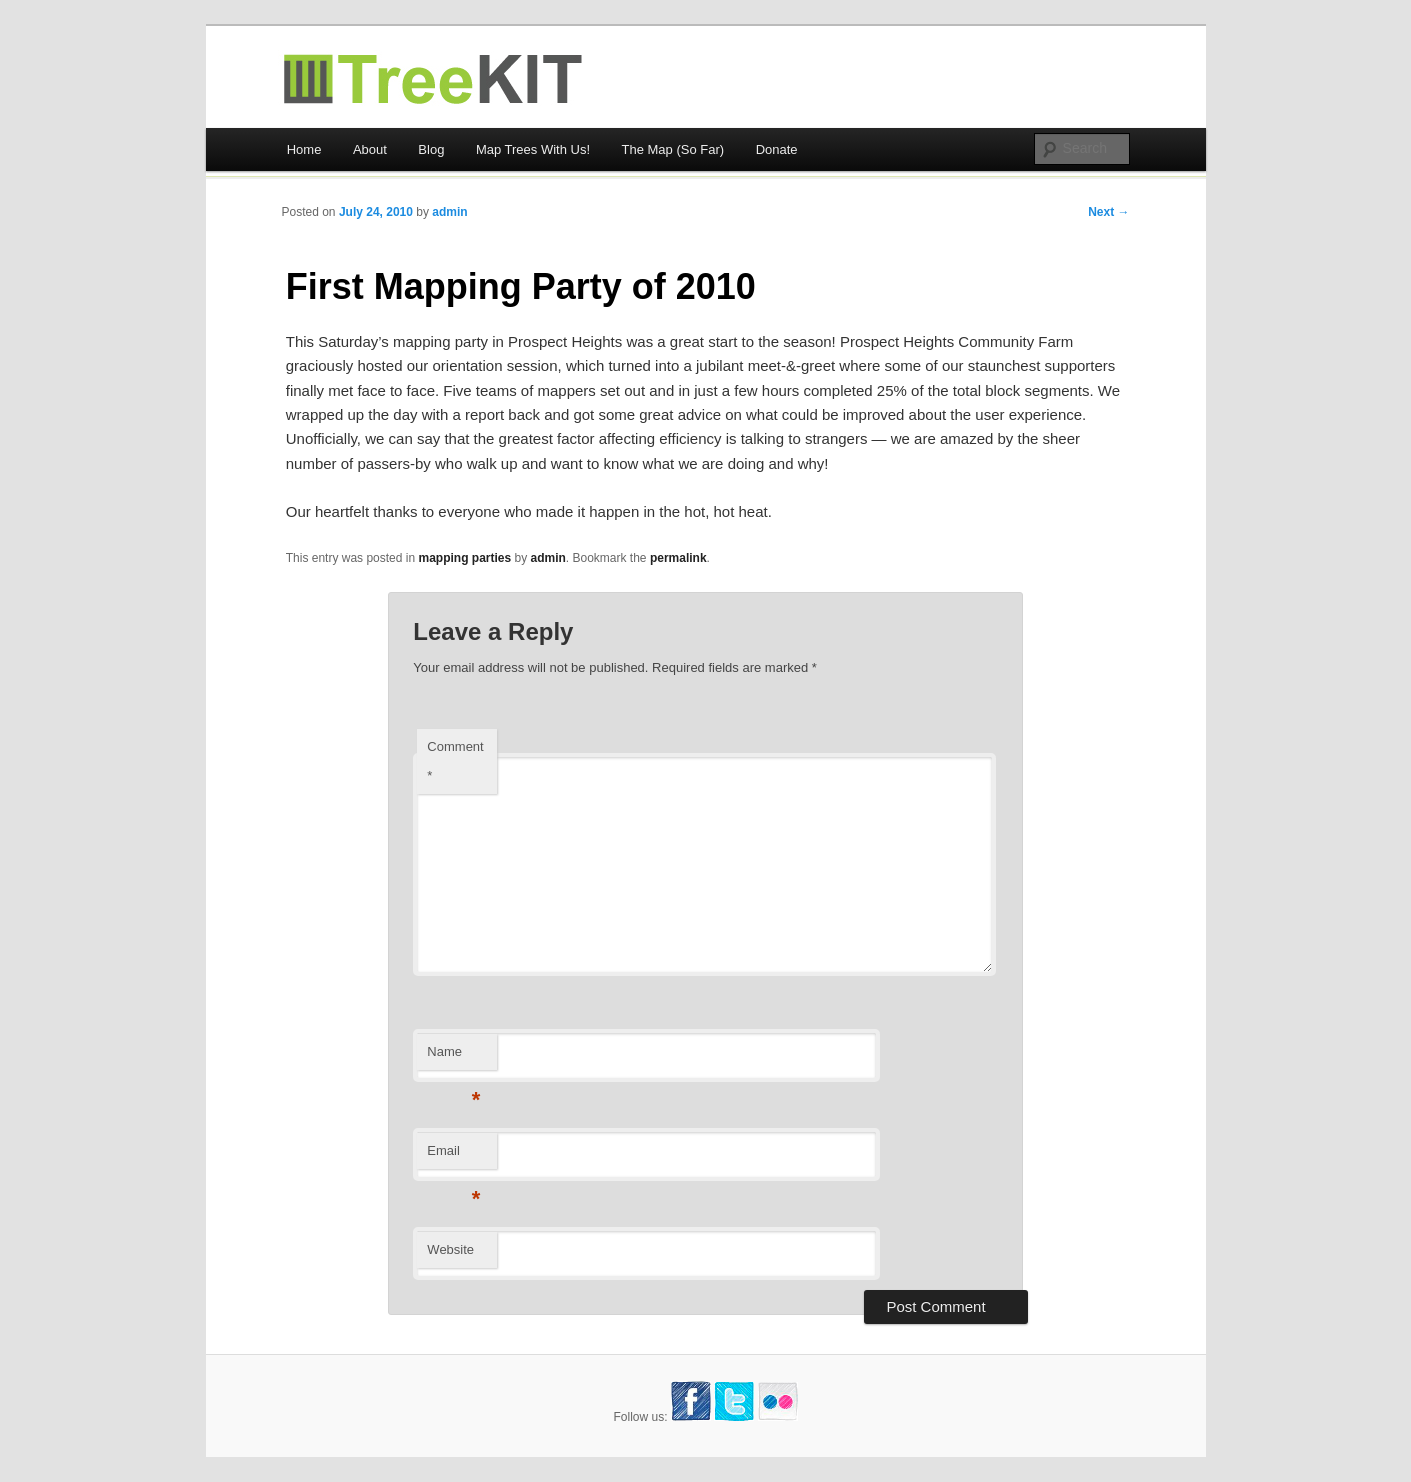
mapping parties (464, 558)
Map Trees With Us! (533, 149)
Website (450, 1249)
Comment (455, 761)
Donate (777, 149)
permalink (678, 558)
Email (453, 1156)
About (370, 149)
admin (449, 212)
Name (453, 1057)
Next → (1108, 212)
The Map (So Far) (673, 149)
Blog (431, 149)
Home (304, 149)
